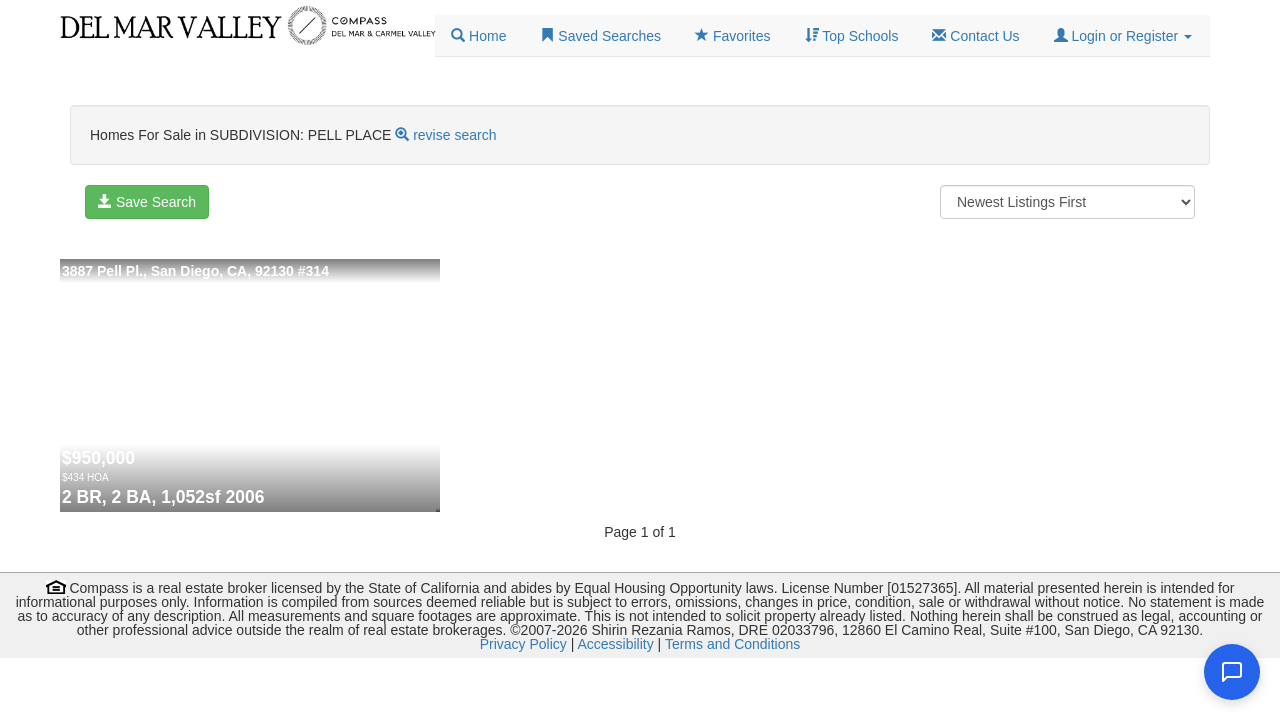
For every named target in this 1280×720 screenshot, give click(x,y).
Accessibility (615, 644)
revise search (454, 135)
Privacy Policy (523, 644)
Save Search (147, 202)
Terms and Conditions (732, 644)
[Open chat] (1232, 672)
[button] (1123, 36)
